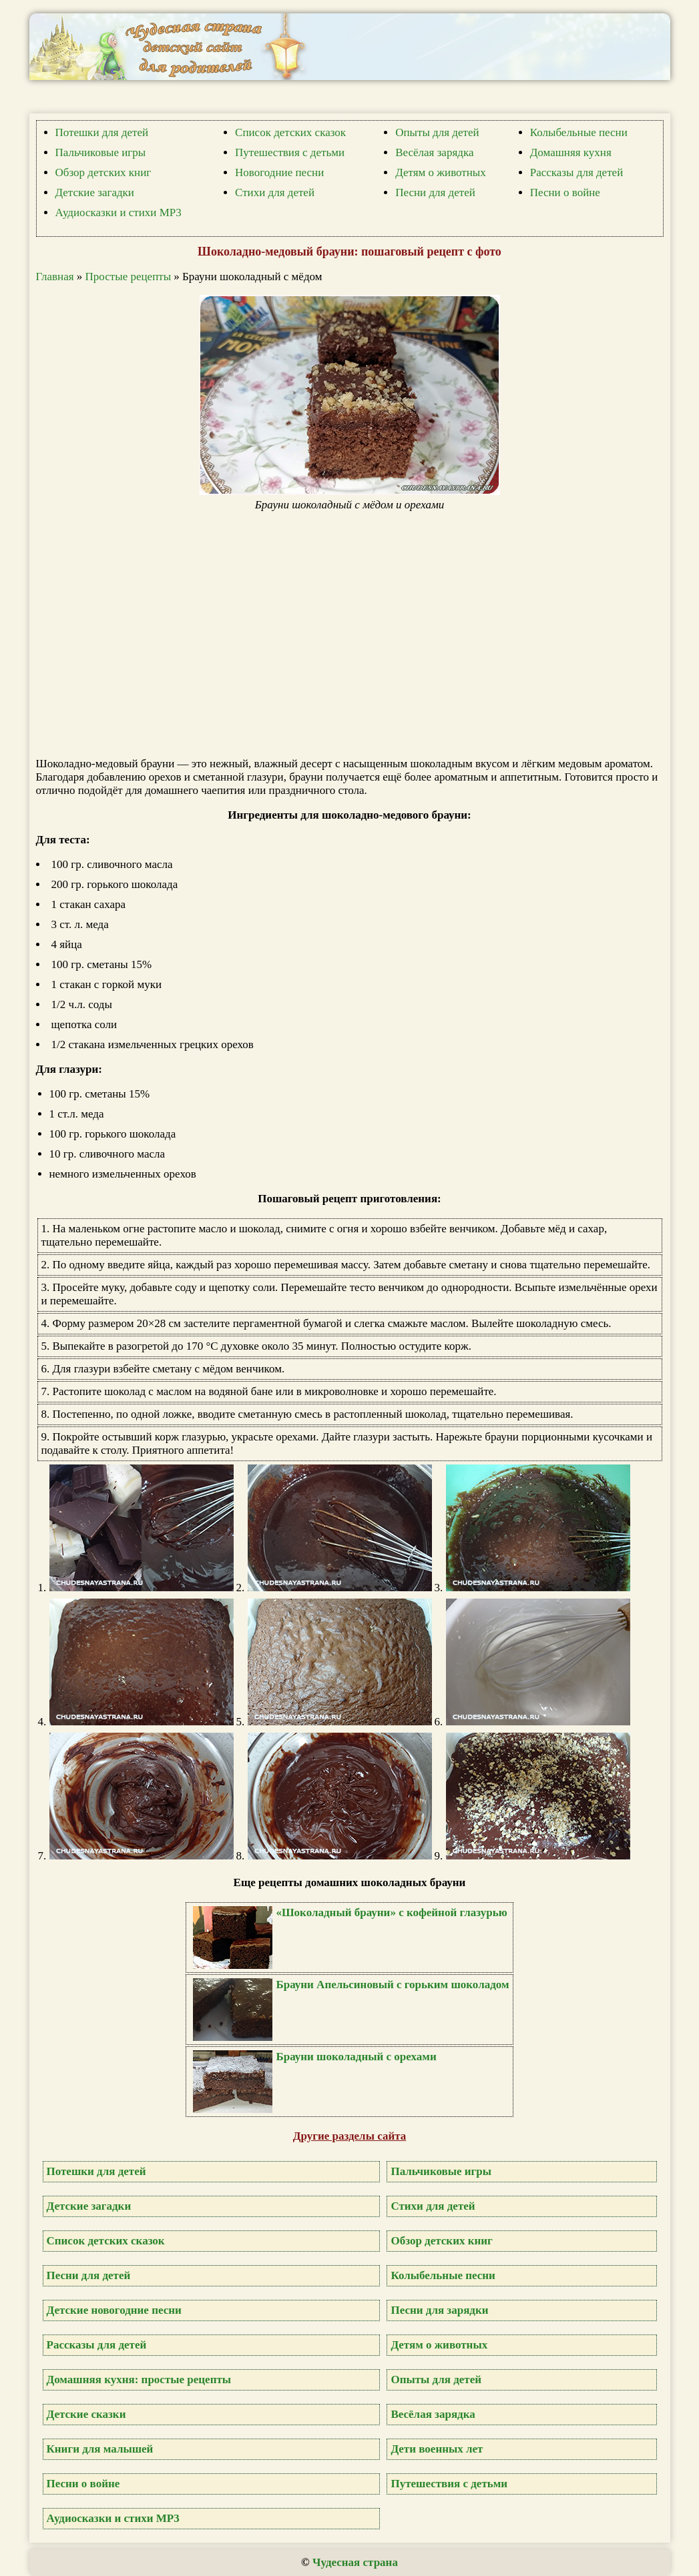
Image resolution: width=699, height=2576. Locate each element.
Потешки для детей (102, 132)
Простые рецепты (128, 276)
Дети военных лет (437, 2449)
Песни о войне (565, 192)
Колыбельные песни (579, 132)
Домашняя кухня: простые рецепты (139, 2379)
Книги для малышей (100, 2449)
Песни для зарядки (439, 2310)
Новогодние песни (279, 172)
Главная (55, 276)
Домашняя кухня (571, 152)
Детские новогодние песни (114, 2310)
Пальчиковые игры (100, 152)
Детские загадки (94, 192)
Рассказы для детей (577, 172)
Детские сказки (86, 2414)
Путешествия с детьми (289, 152)
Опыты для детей (437, 132)
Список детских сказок (290, 132)
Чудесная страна (355, 2562)
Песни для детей (435, 192)
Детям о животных (440, 172)
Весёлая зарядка (434, 152)
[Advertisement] (356, 634)
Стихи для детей (274, 192)
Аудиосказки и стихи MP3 (118, 212)
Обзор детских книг (103, 172)
